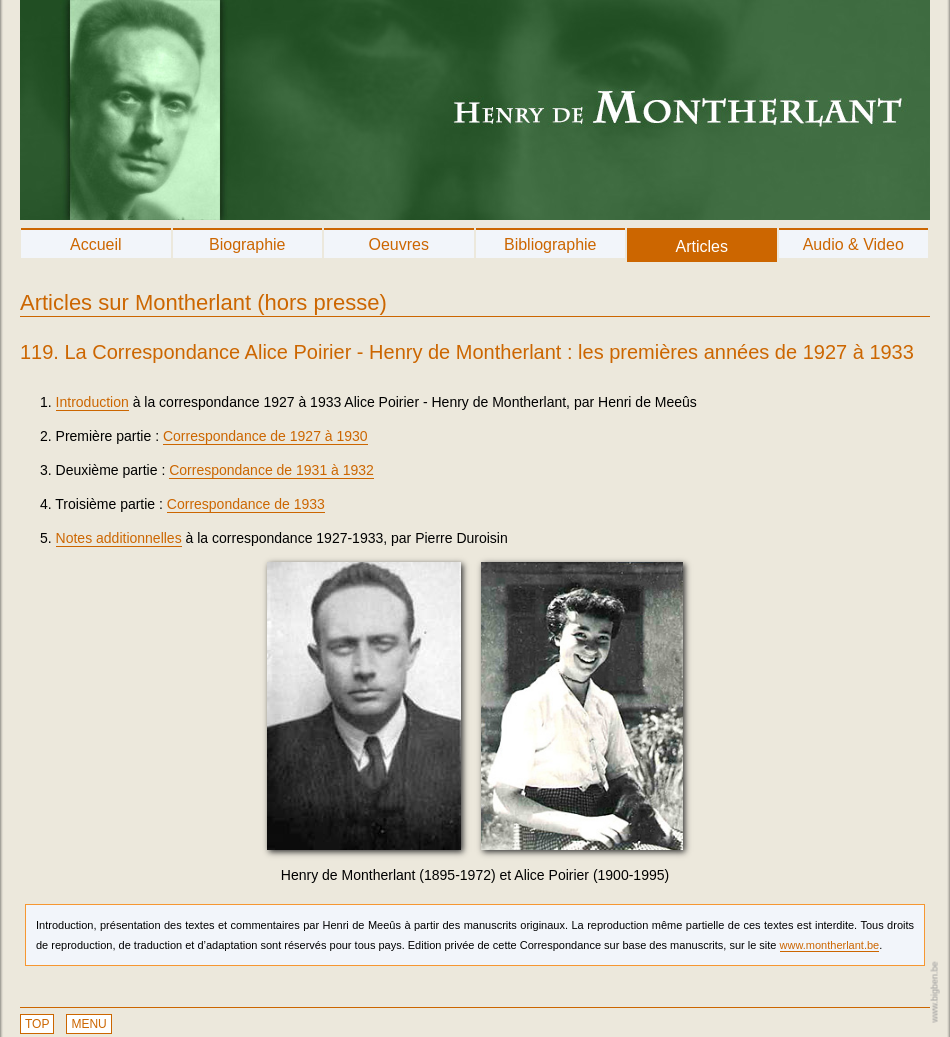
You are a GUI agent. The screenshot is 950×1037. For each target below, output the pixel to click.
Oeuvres (399, 244)
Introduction (92, 402)
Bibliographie (550, 244)
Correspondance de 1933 (246, 504)
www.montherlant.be (830, 945)
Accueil (96, 244)
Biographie (247, 244)
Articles (702, 246)
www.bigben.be (934, 991)
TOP (37, 1024)
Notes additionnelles (119, 538)
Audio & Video (853, 244)
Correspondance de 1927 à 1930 (265, 436)
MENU (88, 1024)
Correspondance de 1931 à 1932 (271, 470)
